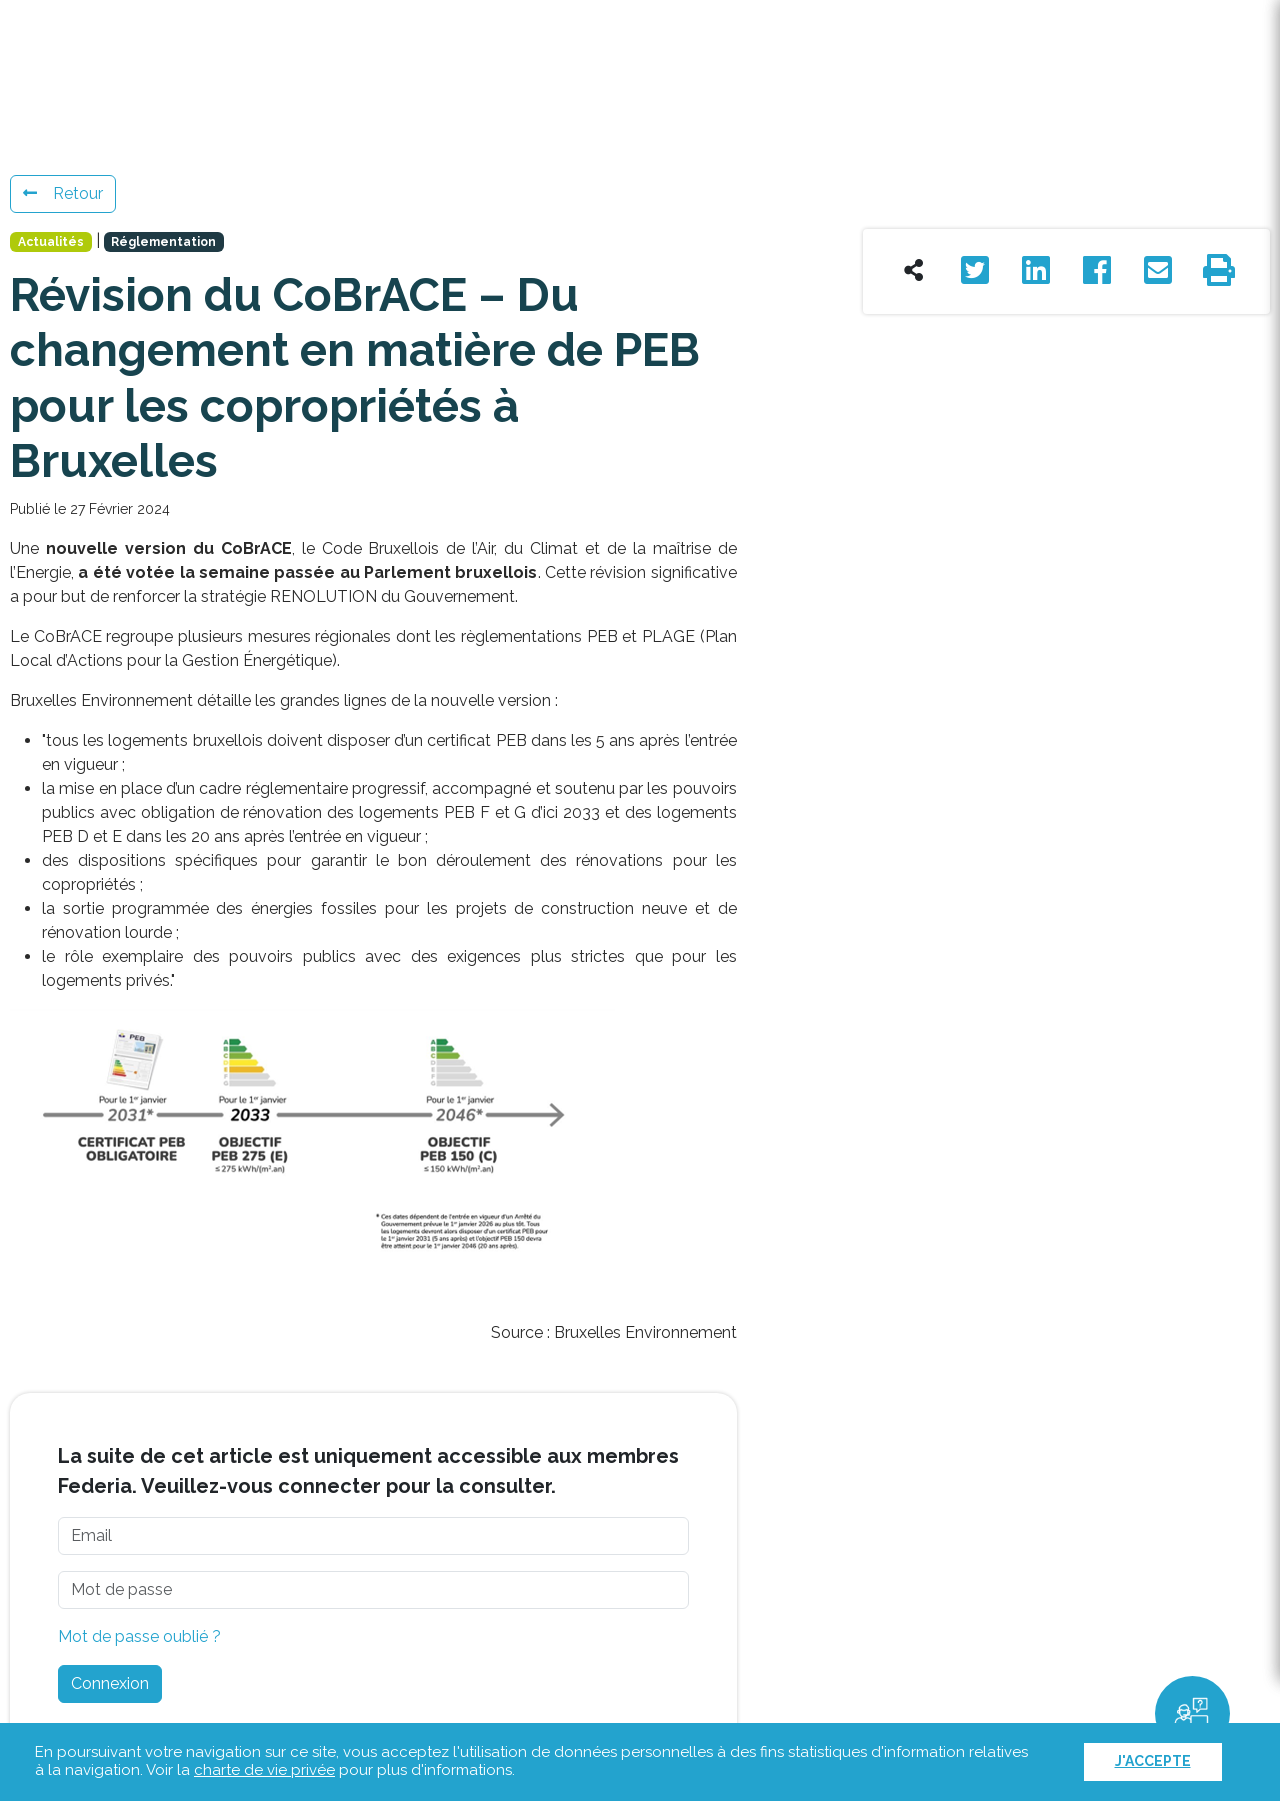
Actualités (51, 242)
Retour (63, 193)
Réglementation (163, 242)
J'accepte (1153, 1761)
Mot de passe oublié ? (139, 1636)
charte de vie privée (264, 1770)
